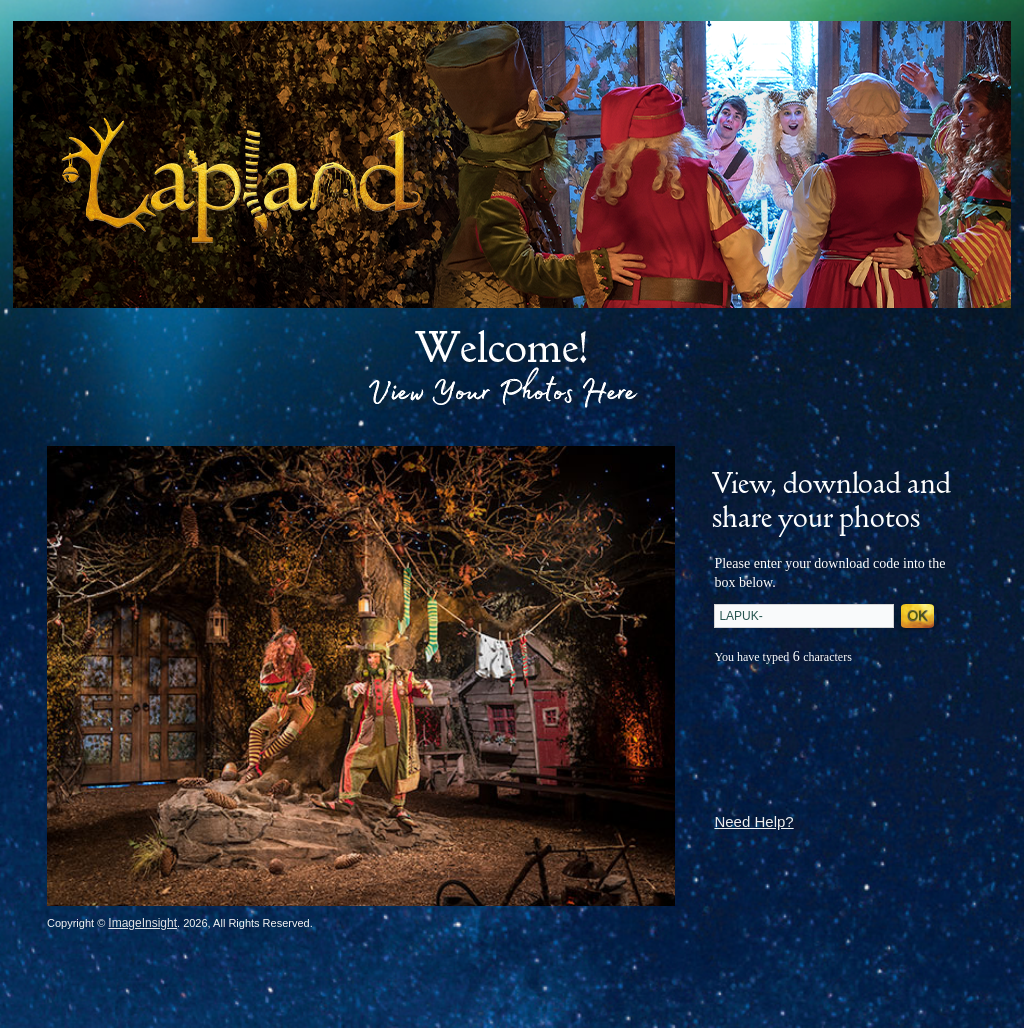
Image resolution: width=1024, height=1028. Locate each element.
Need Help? (753, 821)
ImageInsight (142, 923)
